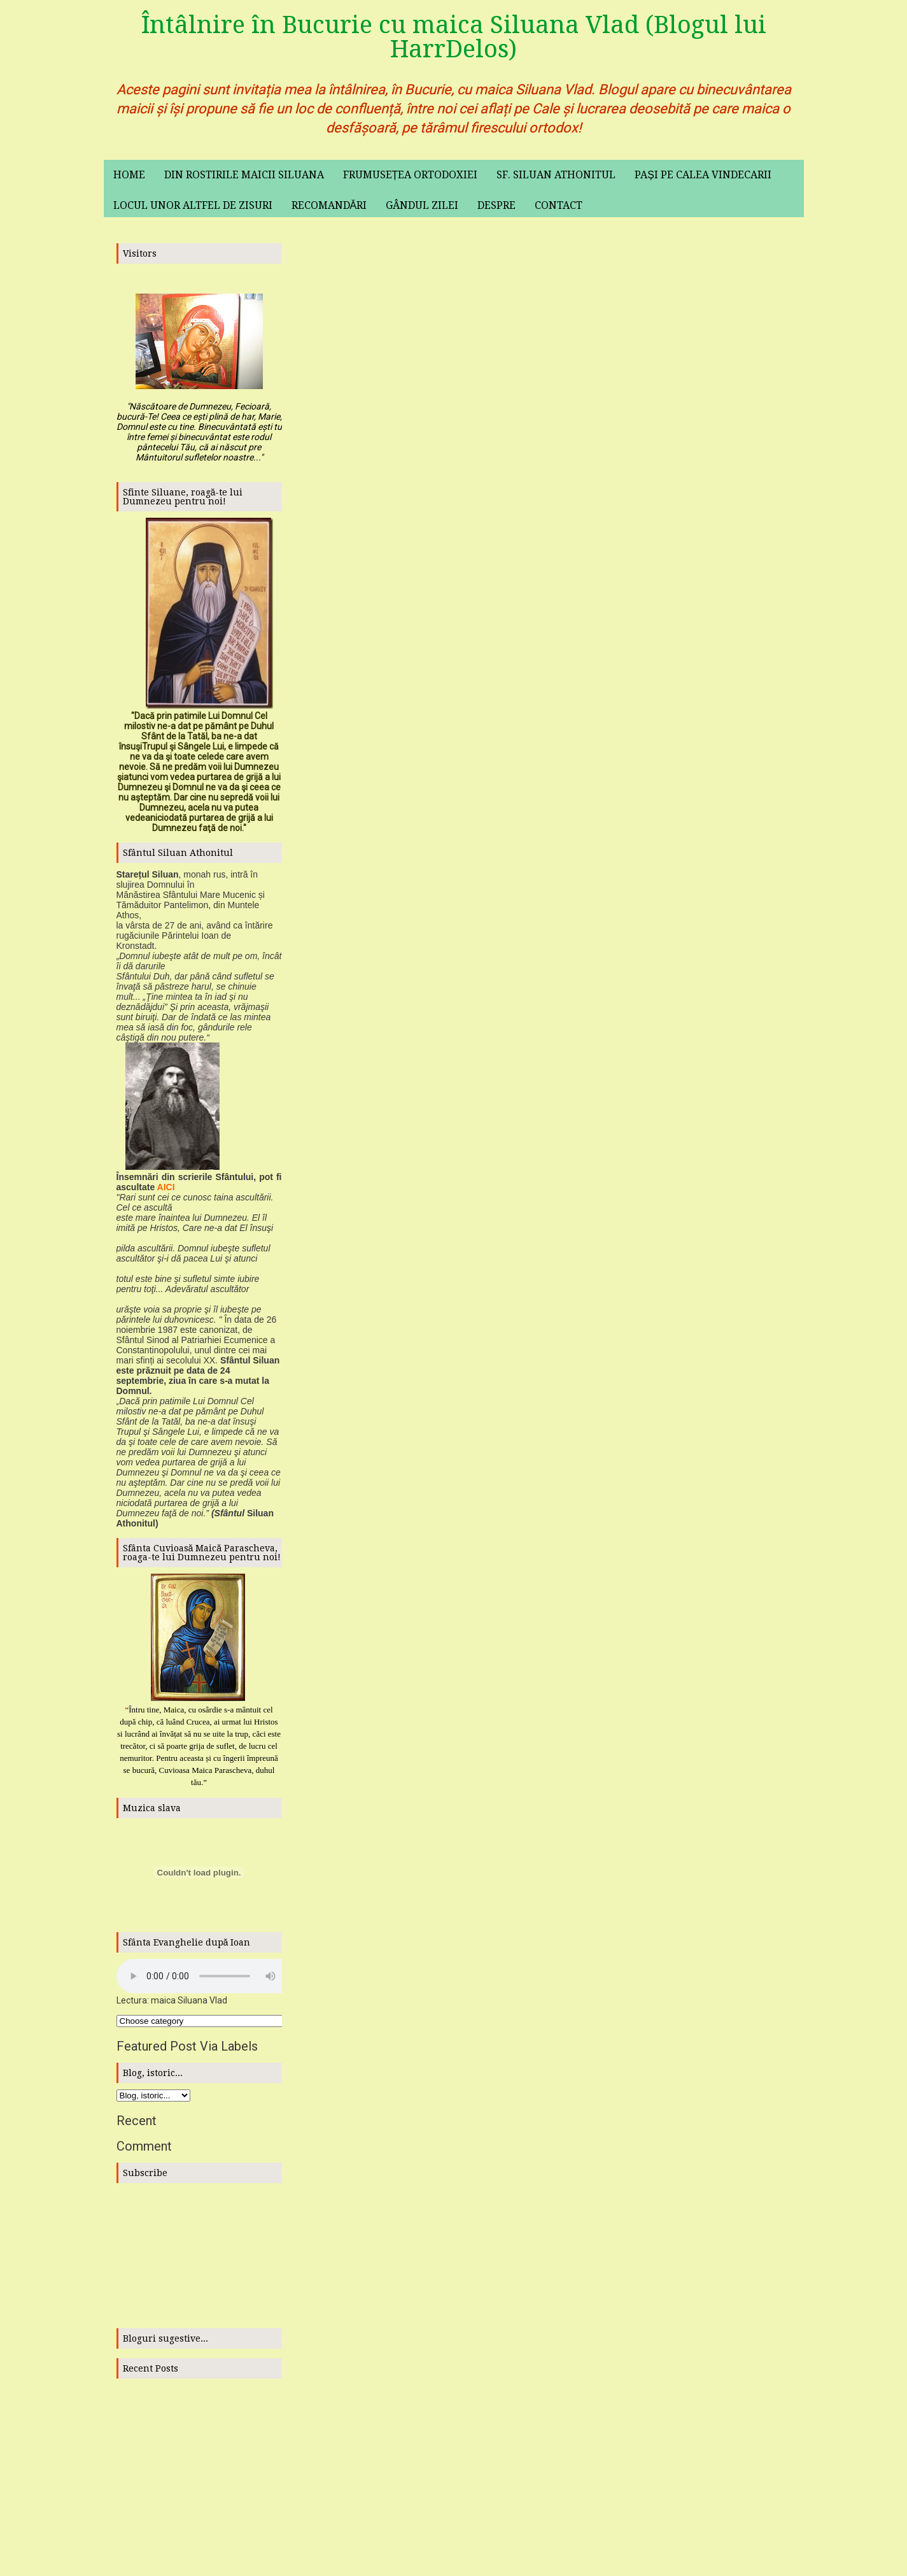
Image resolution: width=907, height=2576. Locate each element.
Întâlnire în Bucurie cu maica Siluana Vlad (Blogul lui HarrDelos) (453, 37)
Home (129, 175)
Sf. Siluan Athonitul (555, 175)
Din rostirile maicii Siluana (244, 175)
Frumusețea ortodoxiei (410, 175)
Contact (558, 205)
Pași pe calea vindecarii (703, 175)
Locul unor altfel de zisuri (192, 205)
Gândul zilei (422, 205)
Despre (496, 205)
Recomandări (329, 205)
